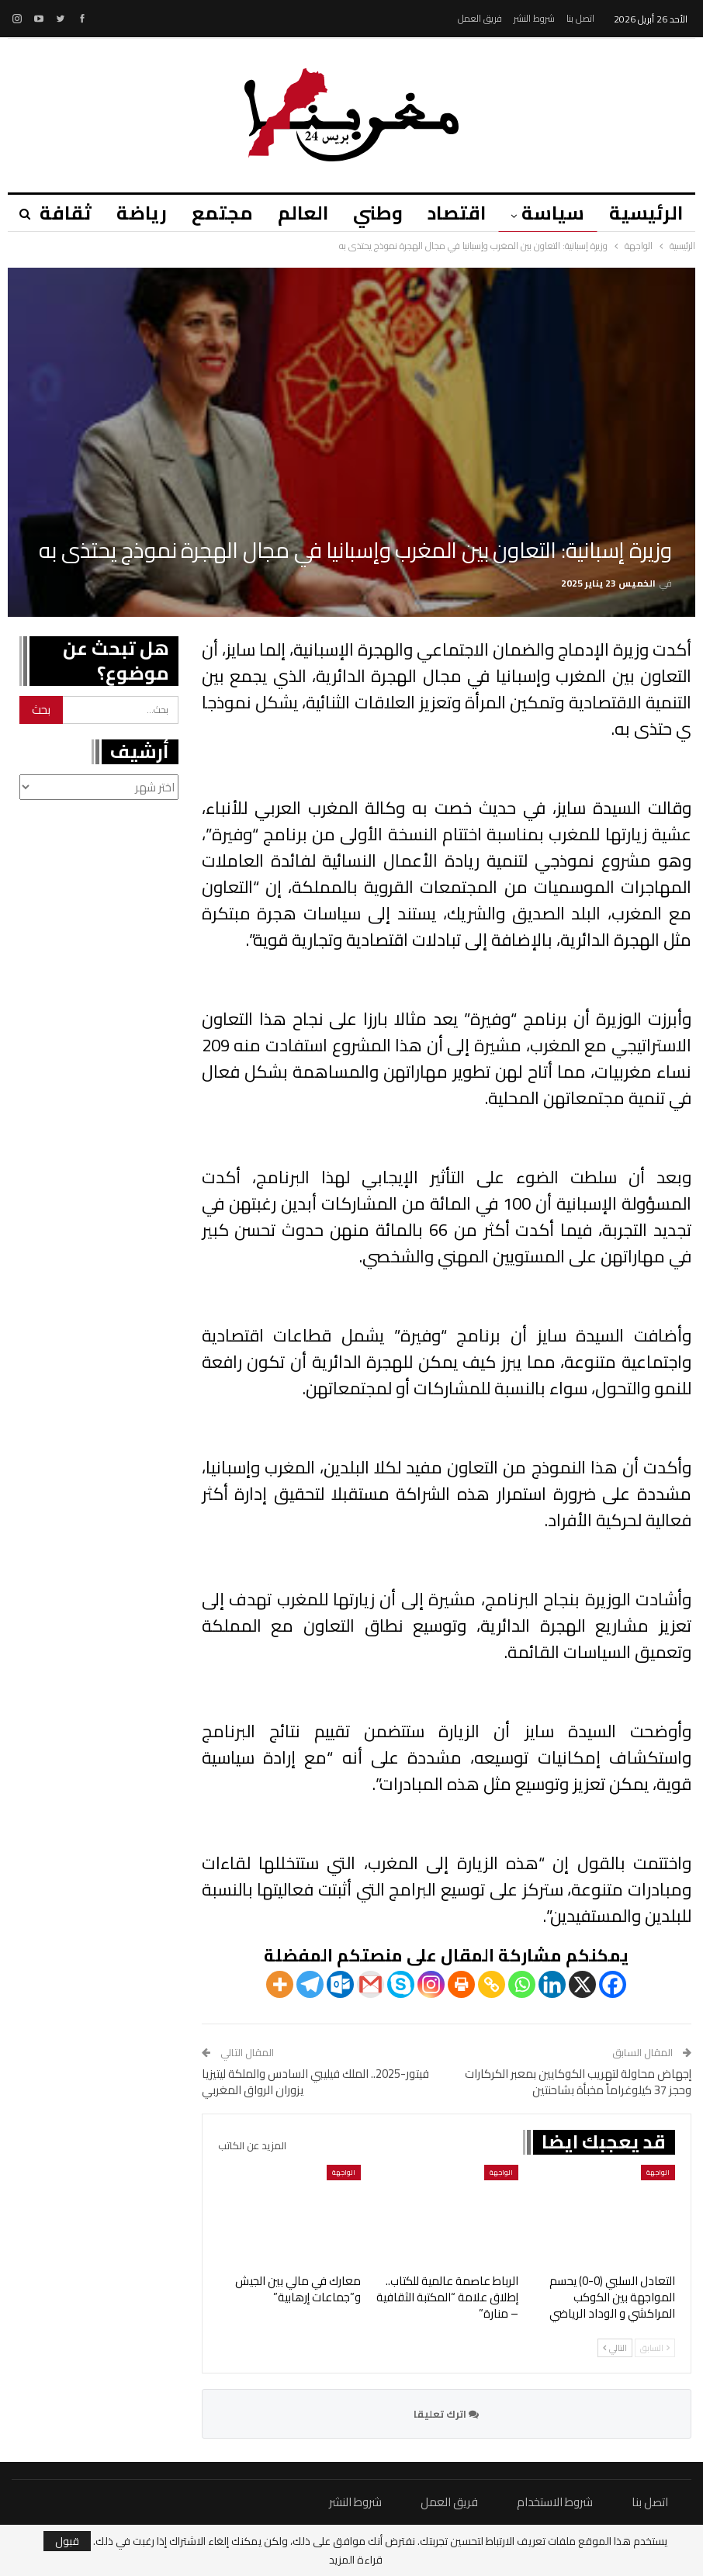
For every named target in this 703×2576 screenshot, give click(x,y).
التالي (615, 2348)
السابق (655, 2348)
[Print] (461, 1984)
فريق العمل (480, 18)
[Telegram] (310, 1984)
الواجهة (658, 2172)
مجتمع (210, 213)
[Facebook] (612, 1984)
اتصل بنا (580, 18)
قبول (67, 2541)
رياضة (127, 213)
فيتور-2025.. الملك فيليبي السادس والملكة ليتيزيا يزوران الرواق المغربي (315, 2081)
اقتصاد (452, 213)
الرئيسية (646, 213)
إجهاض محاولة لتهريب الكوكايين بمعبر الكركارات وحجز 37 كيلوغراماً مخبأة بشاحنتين (578, 2081)
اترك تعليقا (446, 2414)
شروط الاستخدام (555, 2502)
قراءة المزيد (356, 2559)
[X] (582, 1984)
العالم (293, 213)
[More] (279, 1984)
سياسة (550, 213)
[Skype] (400, 1984)
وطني (371, 213)
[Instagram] (431, 1984)
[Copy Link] (491, 1984)
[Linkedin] (552, 1984)
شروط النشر (534, 18)
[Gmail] (370, 1984)
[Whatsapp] (521, 1984)
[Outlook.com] (340, 1984)
